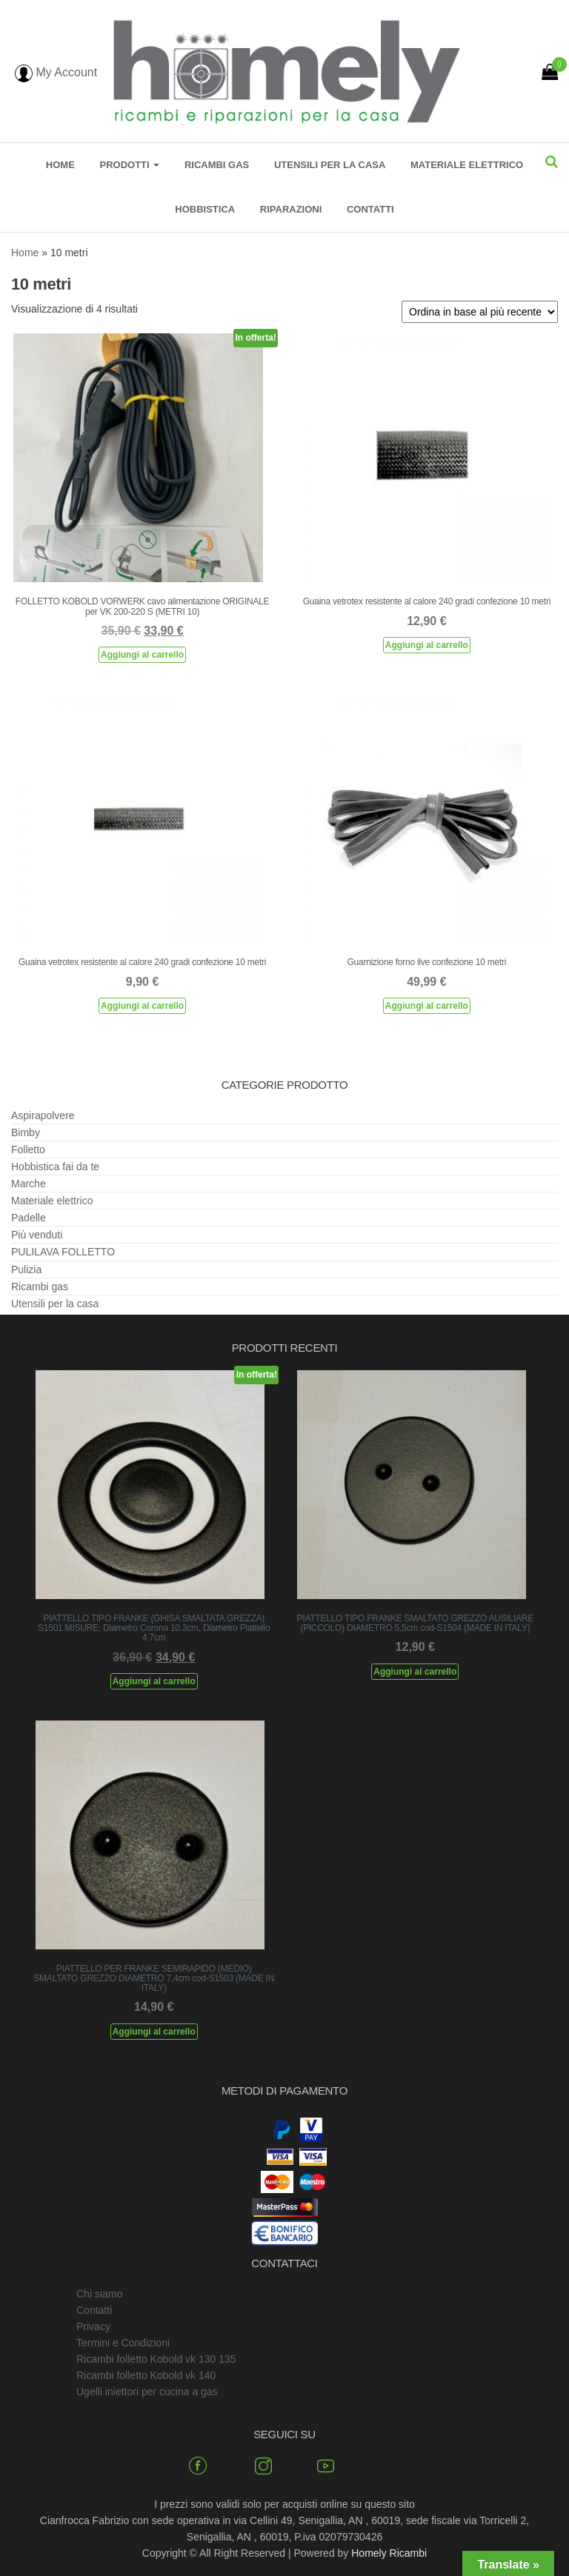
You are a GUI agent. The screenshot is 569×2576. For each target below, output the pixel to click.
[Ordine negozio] (480, 312)
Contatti (370, 209)
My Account (56, 72)
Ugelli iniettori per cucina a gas (147, 2392)
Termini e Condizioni (123, 2343)
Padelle (28, 1218)
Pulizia (26, 1269)
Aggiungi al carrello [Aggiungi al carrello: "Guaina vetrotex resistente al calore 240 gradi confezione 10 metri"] (426, 645)
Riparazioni (291, 209)
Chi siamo (99, 2294)
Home (60, 164)
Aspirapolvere (43, 1115)
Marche (28, 1183)
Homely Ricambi (389, 2553)
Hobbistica (205, 209)
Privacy (93, 2326)
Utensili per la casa (329, 164)
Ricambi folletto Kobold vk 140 (146, 2375)
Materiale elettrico (466, 164)
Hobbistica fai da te (55, 1166)
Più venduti (36, 1235)
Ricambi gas (216, 164)
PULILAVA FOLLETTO (63, 1252)
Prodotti (129, 164)
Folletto (28, 1149)
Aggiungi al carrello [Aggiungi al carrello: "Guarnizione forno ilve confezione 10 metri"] (426, 1006)
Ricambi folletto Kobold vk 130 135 (156, 2359)
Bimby (25, 1132)
